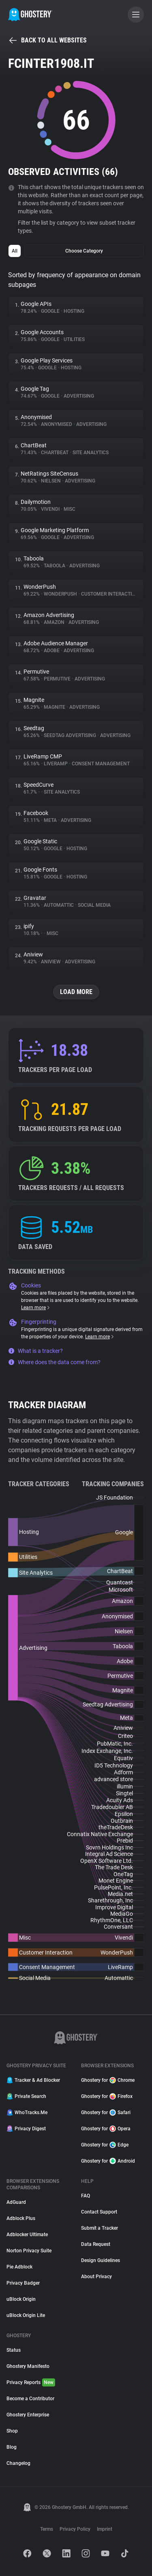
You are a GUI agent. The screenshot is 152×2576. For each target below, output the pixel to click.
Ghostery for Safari (106, 2112)
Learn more (36, 1307)
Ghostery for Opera (106, 2128)
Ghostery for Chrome (108, 2080)
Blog (11, 2447)
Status (13, 2350)
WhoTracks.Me (26, 2112)
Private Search (26, 2096)
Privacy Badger (23, 2283)
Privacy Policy (75, 2529)
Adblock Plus (20, 2218)
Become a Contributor (30, 2398)
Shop (12, 2431)
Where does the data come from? (54, 1362)
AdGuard (16, 2202)
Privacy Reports (30, 2382)
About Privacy (96, 2276)
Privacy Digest (26, 2128)
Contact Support (99, 2212)
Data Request (95, 2244)
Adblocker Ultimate (27, 2234)
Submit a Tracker (99, 2228)
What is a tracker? (35, 1351)
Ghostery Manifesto (27, 2366)
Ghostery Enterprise (27, 2415)
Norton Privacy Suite (28, 2251)
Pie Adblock (19, 2267)
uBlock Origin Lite (25, 2315)
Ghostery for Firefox (107, 2096)
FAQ (85, 2196)
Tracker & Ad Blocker (33, 2080)
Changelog (18, 2463)
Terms (46, 2529)
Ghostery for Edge (104, 2145)
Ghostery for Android (108, 2161)
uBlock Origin (21, 2299)
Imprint (104, 2529)
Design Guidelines (100, 2260)
